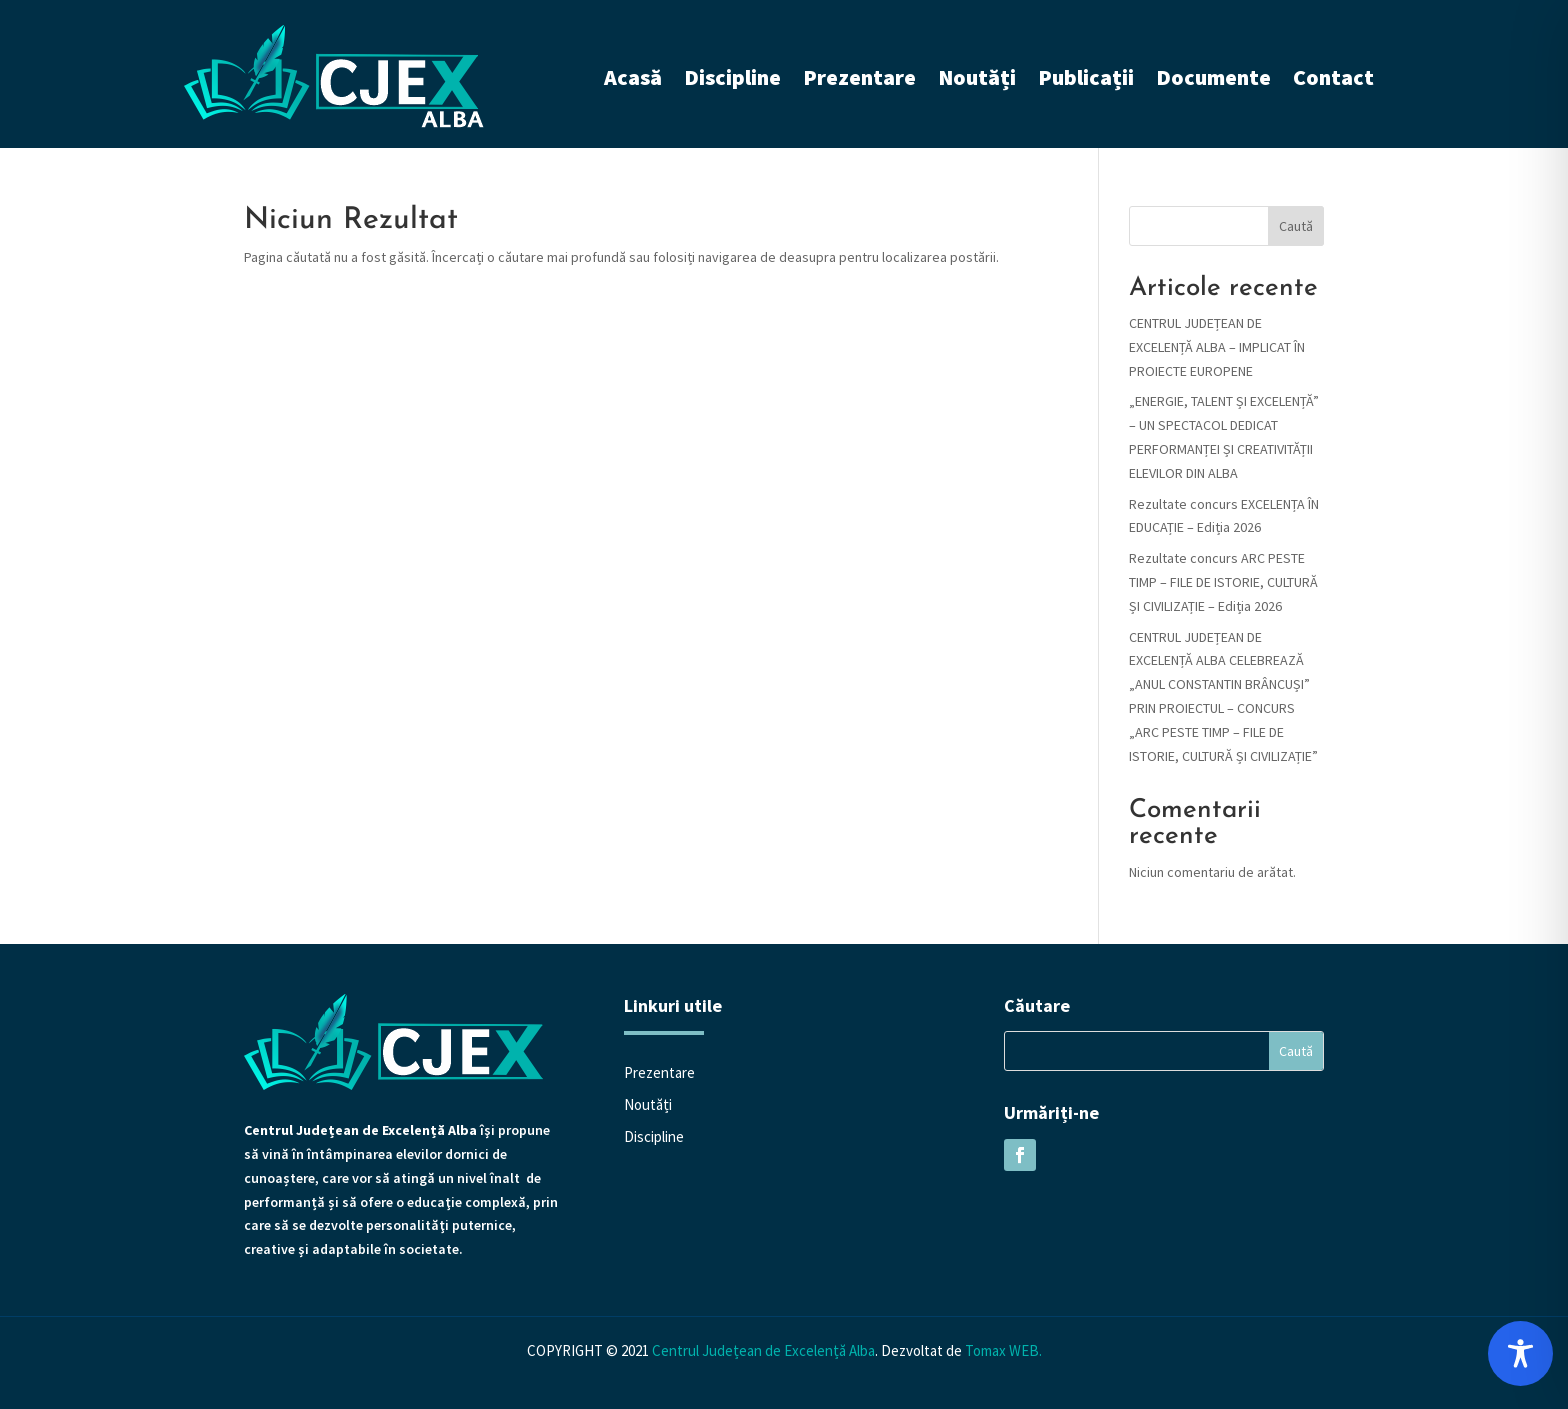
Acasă (633, 77)
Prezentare (859, 77)
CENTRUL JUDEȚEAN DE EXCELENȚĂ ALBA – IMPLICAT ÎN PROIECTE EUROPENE (1217, 347)
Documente (1213, 77)
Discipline (732, 77)
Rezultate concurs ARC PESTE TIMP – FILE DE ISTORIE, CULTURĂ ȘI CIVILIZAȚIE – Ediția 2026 (1223, 582)
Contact (1333, 77)
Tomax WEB (1002, 1350)
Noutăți (977, 77)
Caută (1296, 226)
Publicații (1086, 77)
